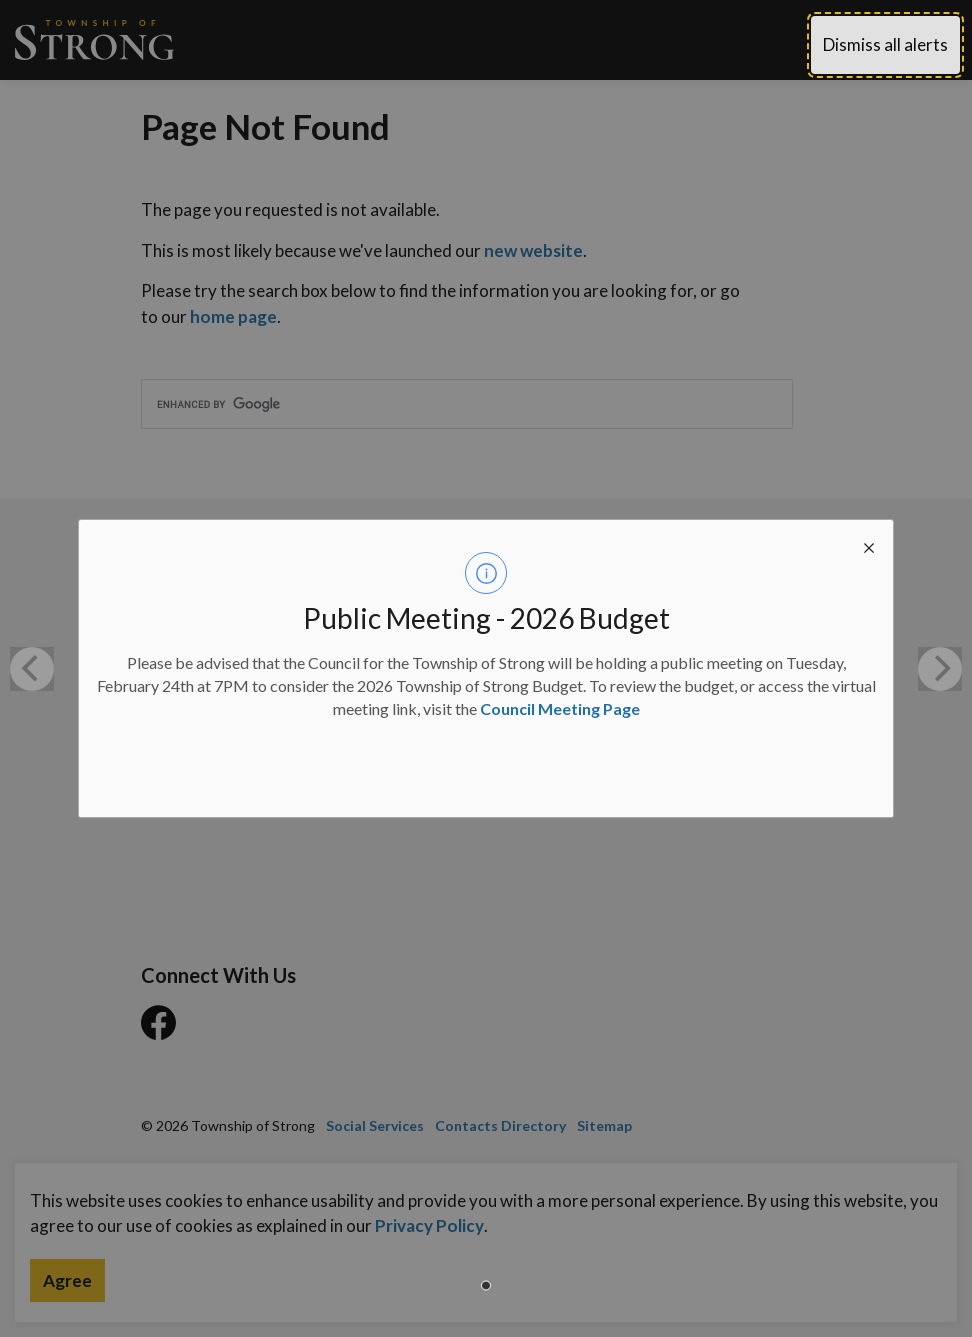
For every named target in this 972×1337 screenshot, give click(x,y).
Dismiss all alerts (885, 44)
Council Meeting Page (560, 708)
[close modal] (869, 544)
